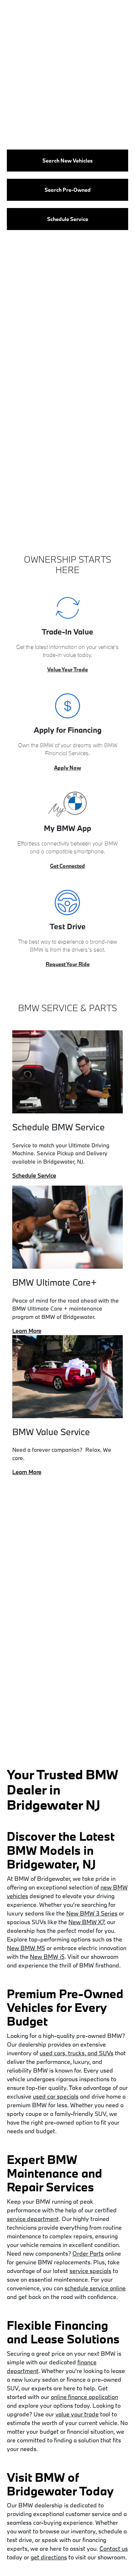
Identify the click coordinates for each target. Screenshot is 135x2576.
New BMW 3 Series (91, 1913)
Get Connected (67, 865)
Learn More (26, 1330)
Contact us (113, 2548)
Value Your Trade (67, 669)
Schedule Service (34, 1175)
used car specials (55, 2096)
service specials (90, 2270)
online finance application (84, 2396)
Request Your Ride (68, 964)
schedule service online (95, 2288)
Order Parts (88, 2253)
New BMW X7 (86, 1922)
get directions (49, 2557)
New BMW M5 (26, 1948)
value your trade (77, 2414)
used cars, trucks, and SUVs (76, 2053)
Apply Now (67, 767)
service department (33, 2218)
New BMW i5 (47, 1956)
